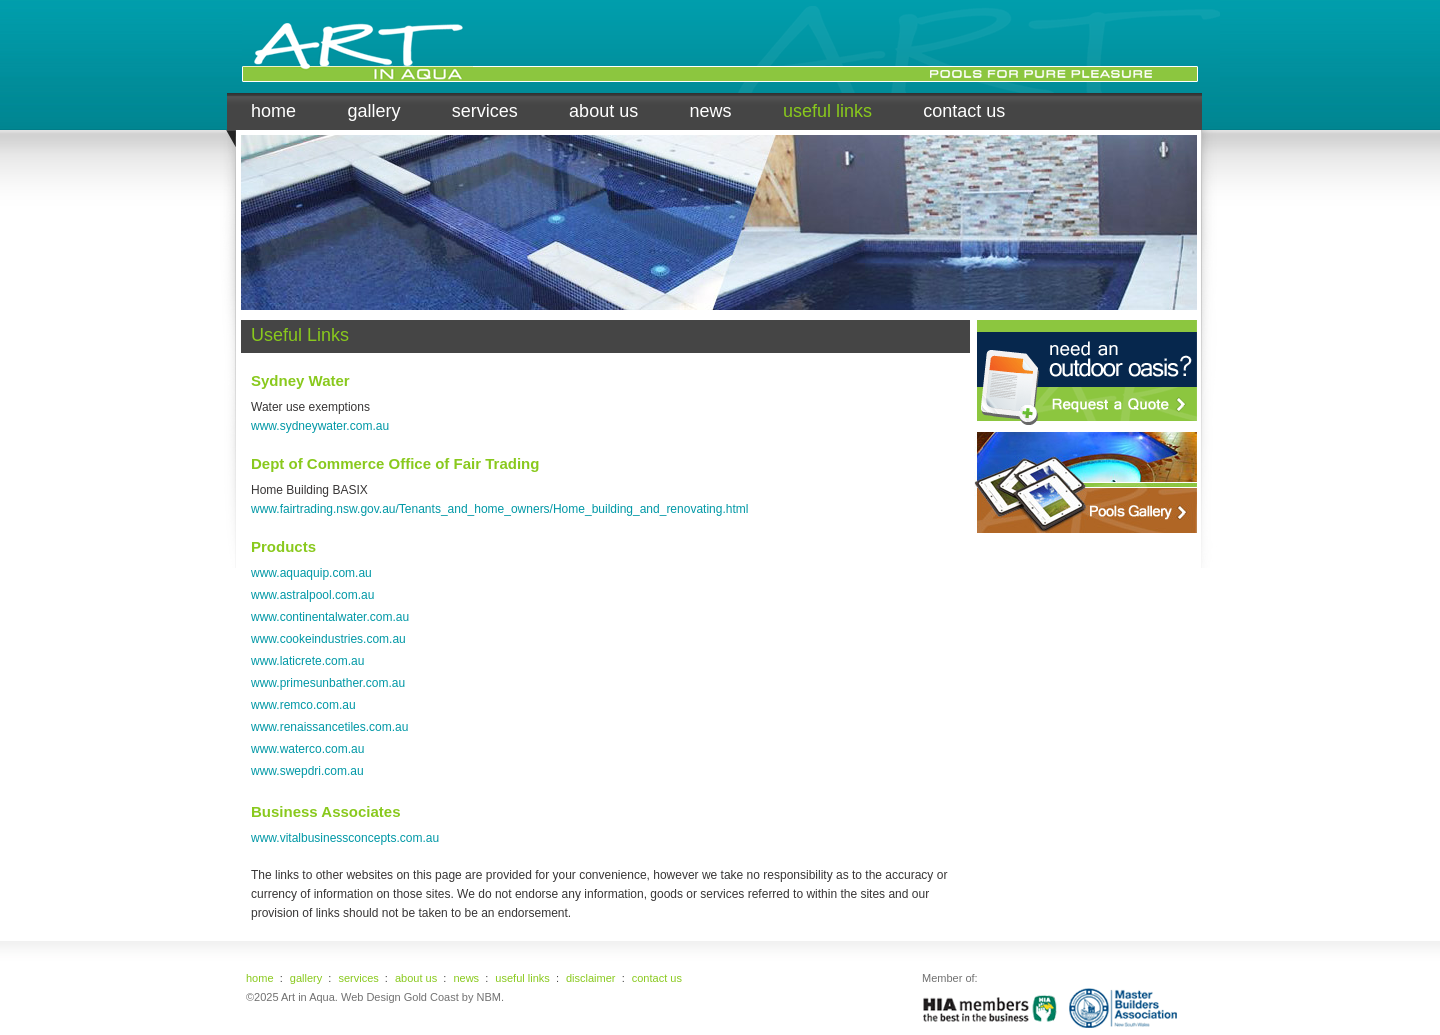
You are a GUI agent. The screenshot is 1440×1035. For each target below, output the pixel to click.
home (273, 111)
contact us (964, 111)
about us (603, 111)
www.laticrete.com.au (307, 661)
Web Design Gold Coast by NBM (421, 997)
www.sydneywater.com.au (320, 426)
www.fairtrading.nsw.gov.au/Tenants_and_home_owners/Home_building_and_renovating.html (499, 509)
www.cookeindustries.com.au (328, 639)
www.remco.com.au (303, 705)
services (485, 111)
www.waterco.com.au (307, 749)
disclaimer (591, 978)
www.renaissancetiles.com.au (329, 727)
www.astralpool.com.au (312, 595)
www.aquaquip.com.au (311, 573)
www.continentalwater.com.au (330, 617)
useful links (827, 111)
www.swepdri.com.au (307, 771)
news (711, 111)
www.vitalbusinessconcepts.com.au (345, 838)
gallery (373, 111)
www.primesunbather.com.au (328, 683)
